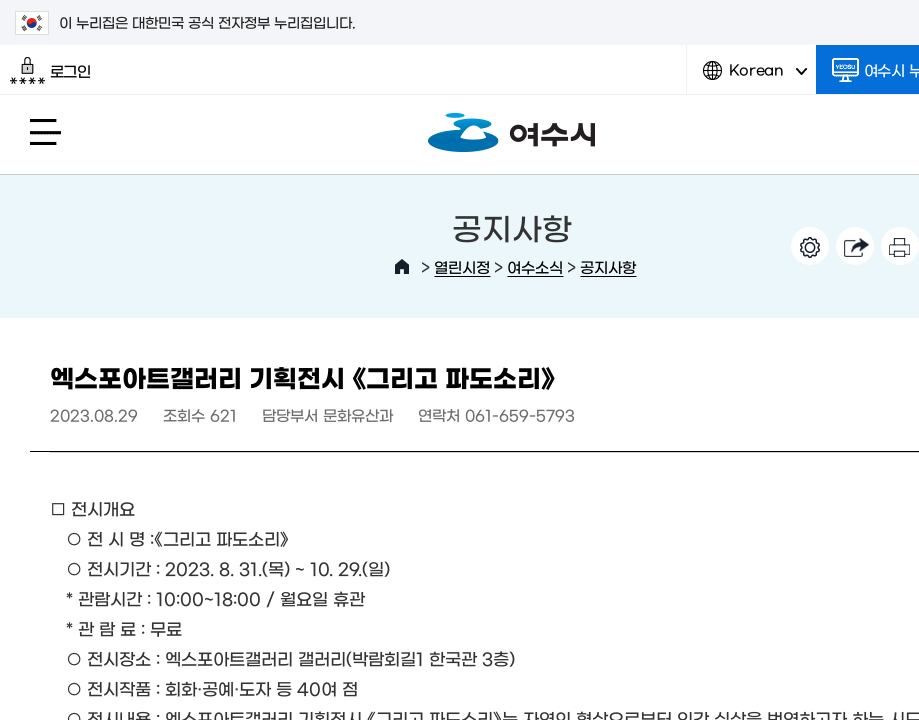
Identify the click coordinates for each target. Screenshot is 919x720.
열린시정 (462, 266)
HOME (402, 267)
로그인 (50, 71)
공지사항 (608, 266)
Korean (755, 77)
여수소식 (535, 266)
